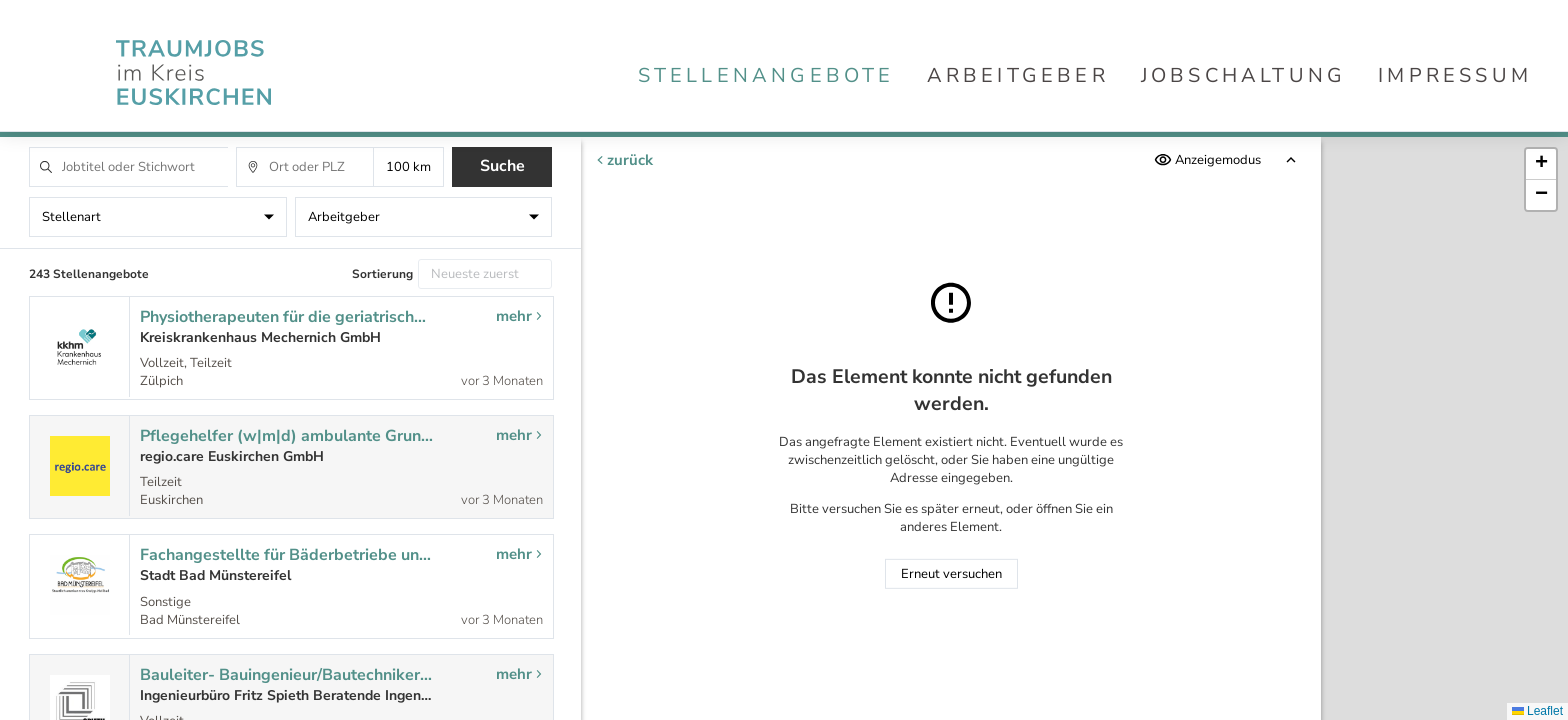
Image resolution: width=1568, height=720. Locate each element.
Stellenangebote (766, 75)
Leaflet (1537, 711)
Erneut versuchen (951, 574)
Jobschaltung (1243, 75)
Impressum (1455, 75)
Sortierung (382, 274)
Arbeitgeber (1018, 75)
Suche (502, 166)
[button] (1541, 164)
